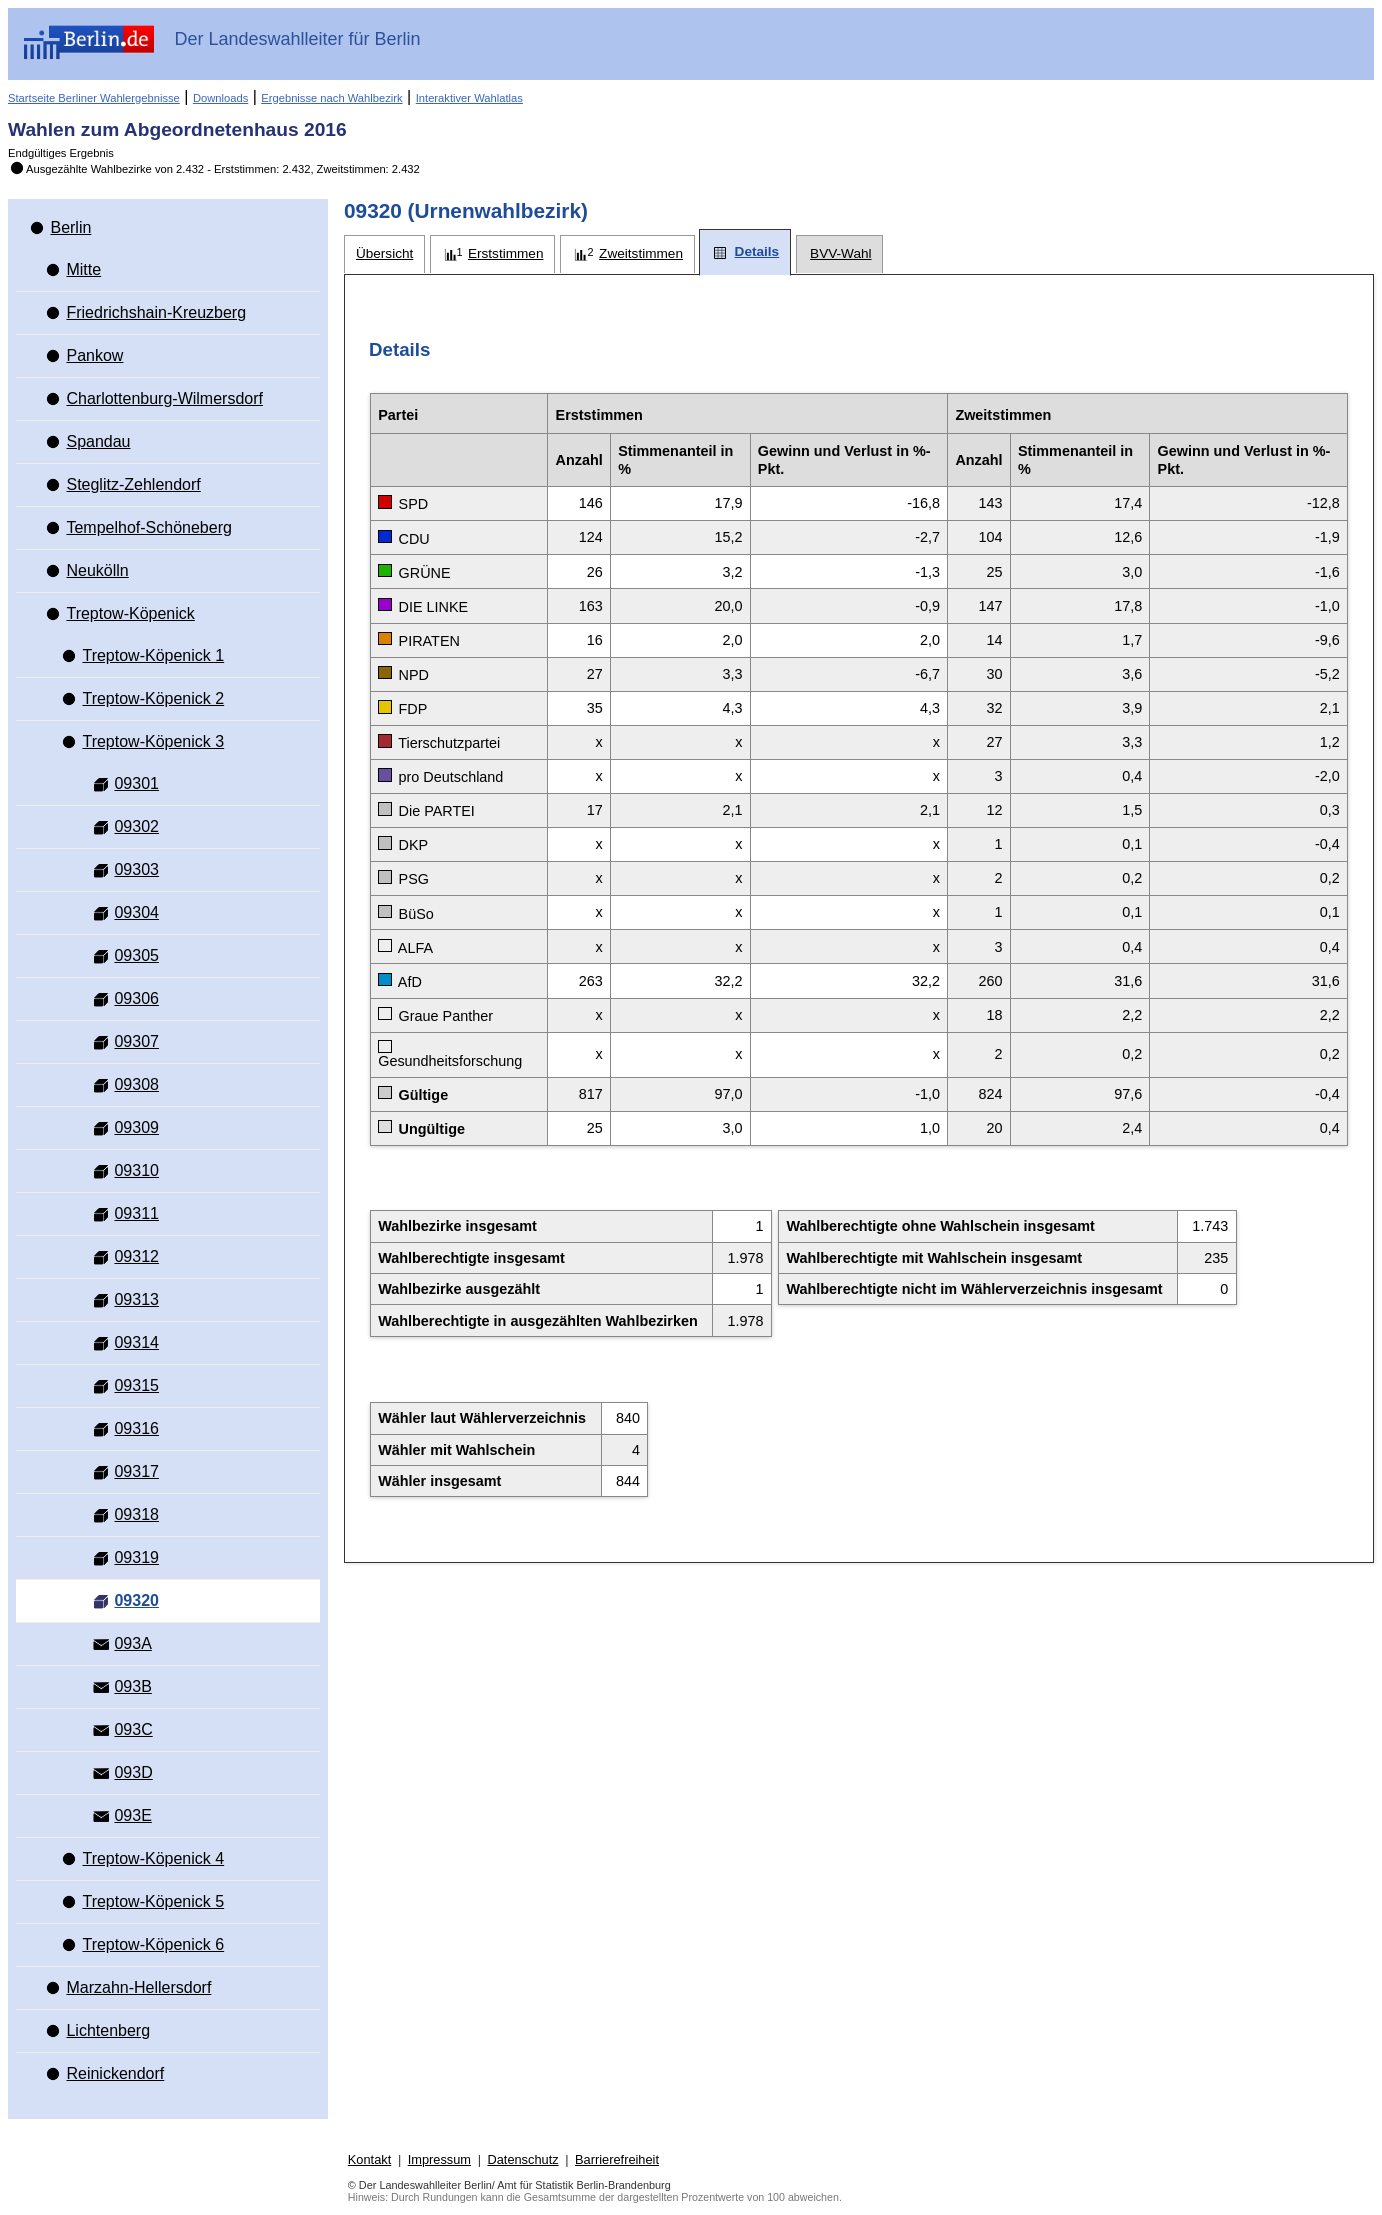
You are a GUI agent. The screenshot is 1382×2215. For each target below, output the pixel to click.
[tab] (384, 254)
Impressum (439, 2159)
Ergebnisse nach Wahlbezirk (331, 98)
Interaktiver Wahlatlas (469, 98)
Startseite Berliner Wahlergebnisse (94, 98)
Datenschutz (522, 2159)
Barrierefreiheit (617, 2159)
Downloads (220, 98)
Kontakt (369, 2159)
